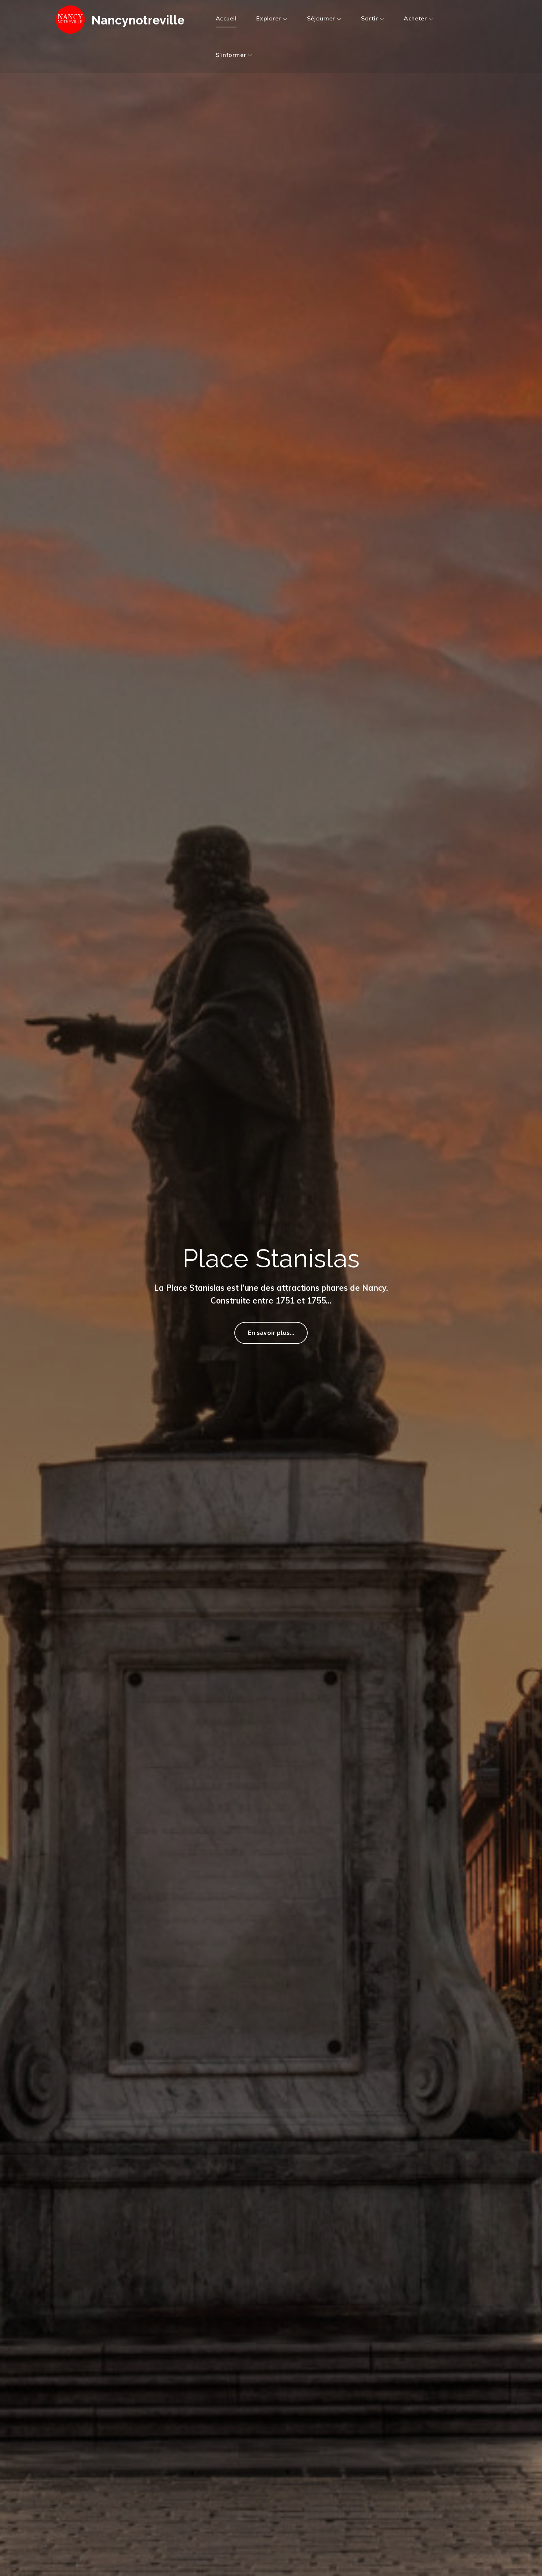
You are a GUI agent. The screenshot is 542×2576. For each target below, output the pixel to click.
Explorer (271, 18)
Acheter (418, 18)
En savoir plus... (271, 1336)
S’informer (234, 54)
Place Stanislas (271, 1255)
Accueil (226, 18)
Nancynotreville (148, 20)
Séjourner (324, 18)
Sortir (372, 18)
